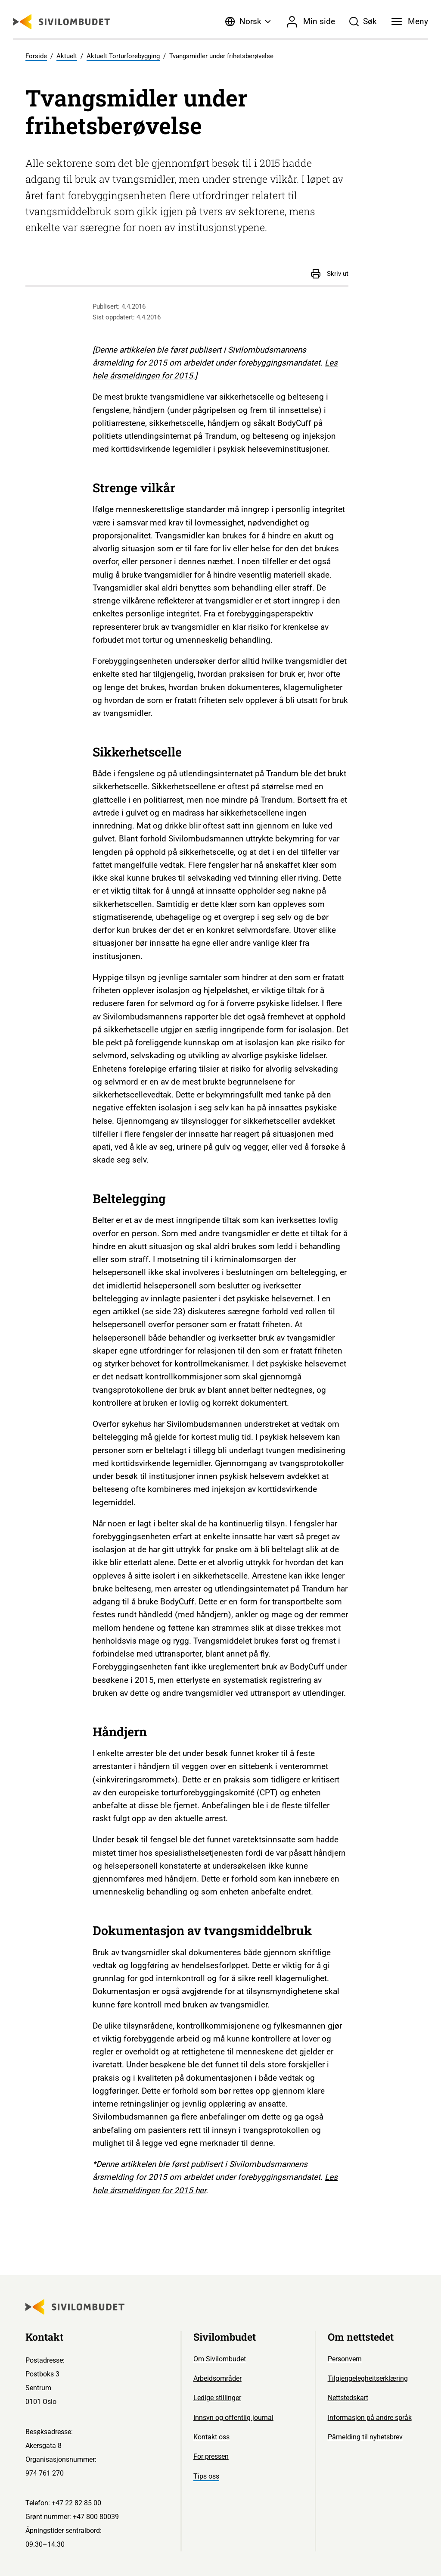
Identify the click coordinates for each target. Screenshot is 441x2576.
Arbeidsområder (217, 2378)
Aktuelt (66, 56)
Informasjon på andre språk (370, 2417)
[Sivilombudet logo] (61, 21)
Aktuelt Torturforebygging (123, 56)
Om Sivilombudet (219, 2359)
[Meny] (409, 21)
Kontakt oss (211, 2437)
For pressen (211, 2456)
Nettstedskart (348, 2398)
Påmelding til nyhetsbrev (365, 2437)
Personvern (345, 2359)
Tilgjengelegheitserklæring (368, 2378)
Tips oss (206, 2476)
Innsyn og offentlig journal (233, 2417)
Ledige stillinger (217, 2398)
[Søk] (363, 21)
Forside (36, 56)
